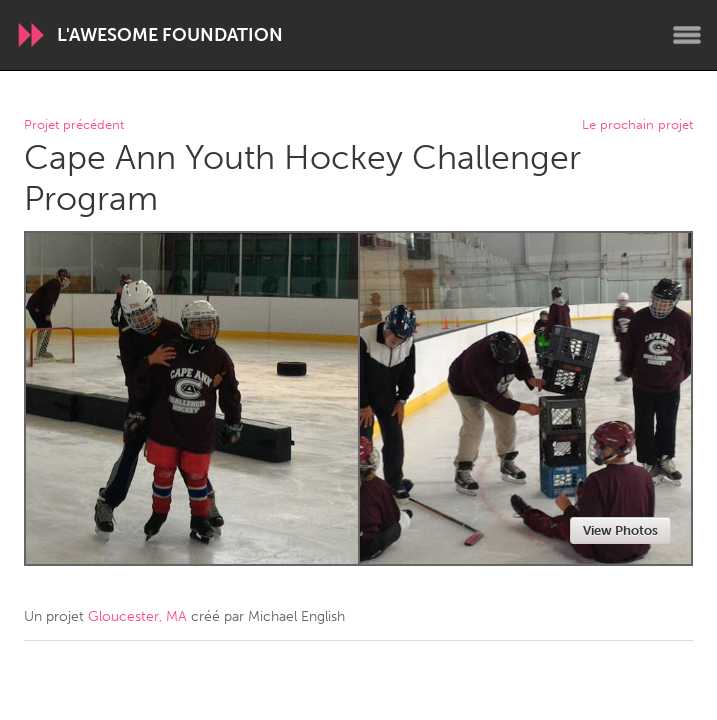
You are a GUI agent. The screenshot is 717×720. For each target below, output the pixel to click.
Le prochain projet (637, 125)
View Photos (620, 530)
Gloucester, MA (137, 616)
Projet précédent (74, 125)
